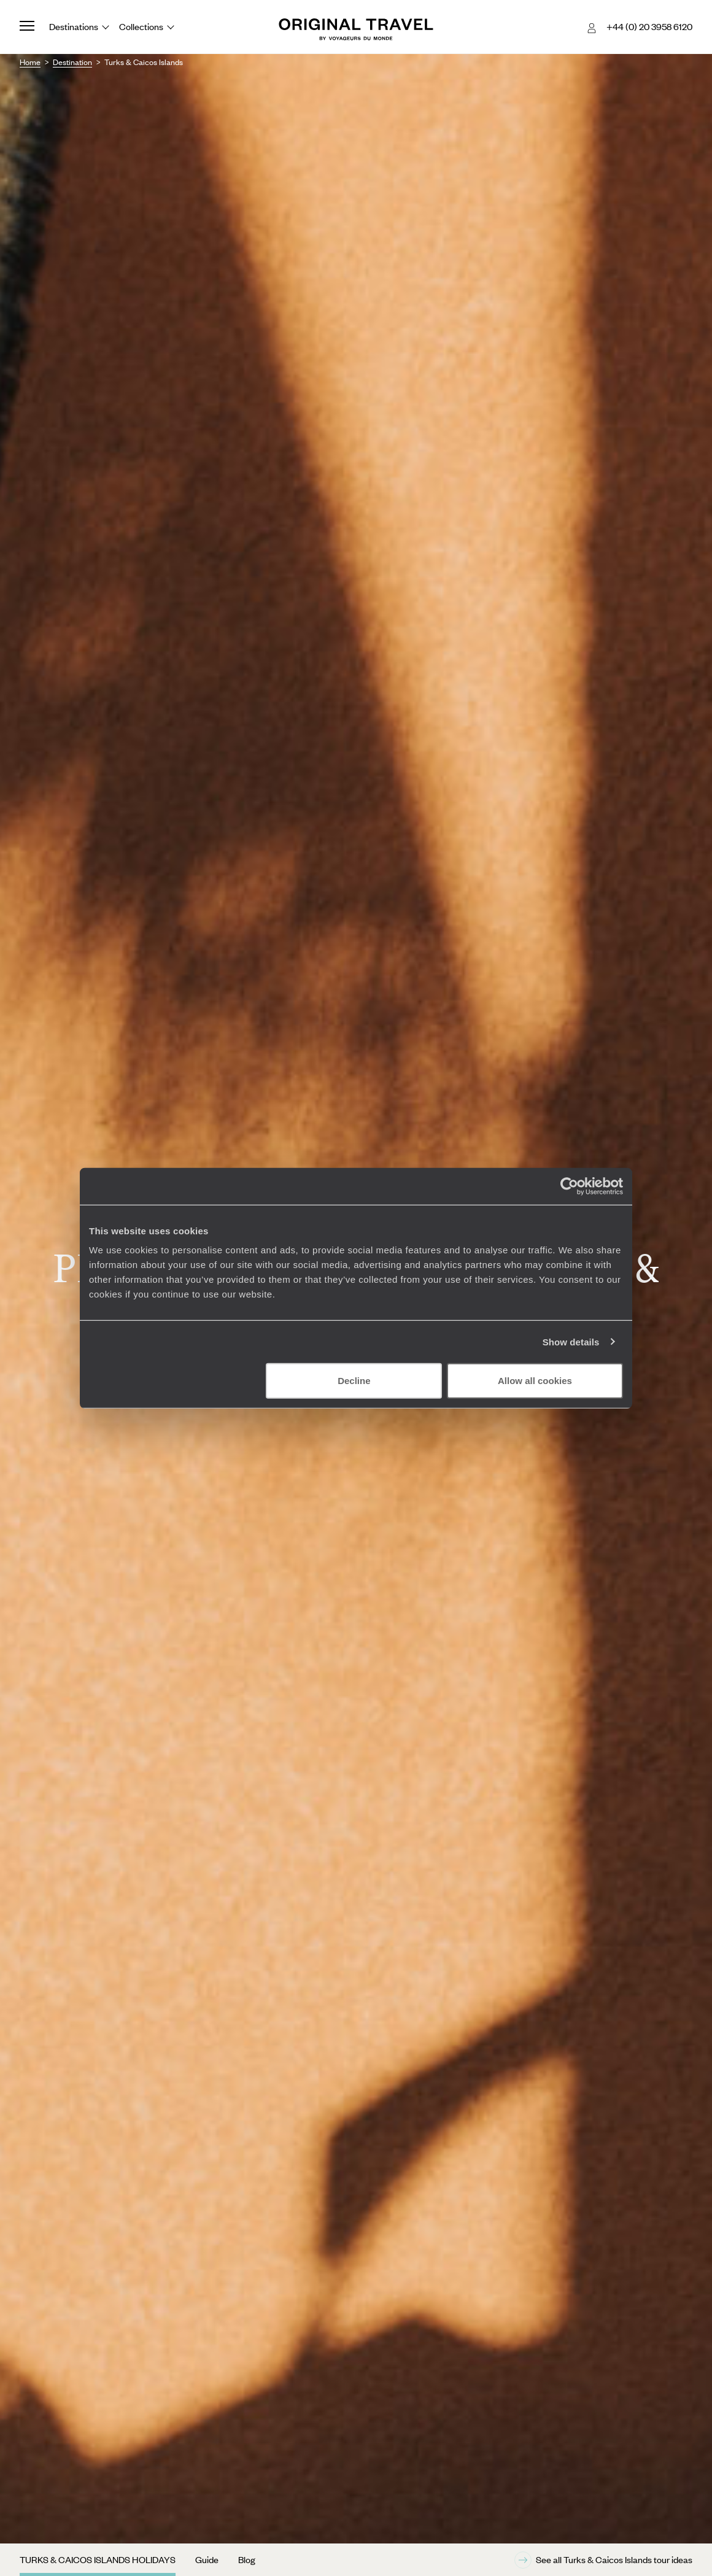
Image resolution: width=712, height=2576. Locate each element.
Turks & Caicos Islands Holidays (98, 2559)
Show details (571, 1341)
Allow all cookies (535, 1380)
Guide (207, 2559)
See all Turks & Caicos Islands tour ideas (603, 2560)
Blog (246, 2559)
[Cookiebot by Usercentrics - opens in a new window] (569, 1186)
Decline (354, 1380)
